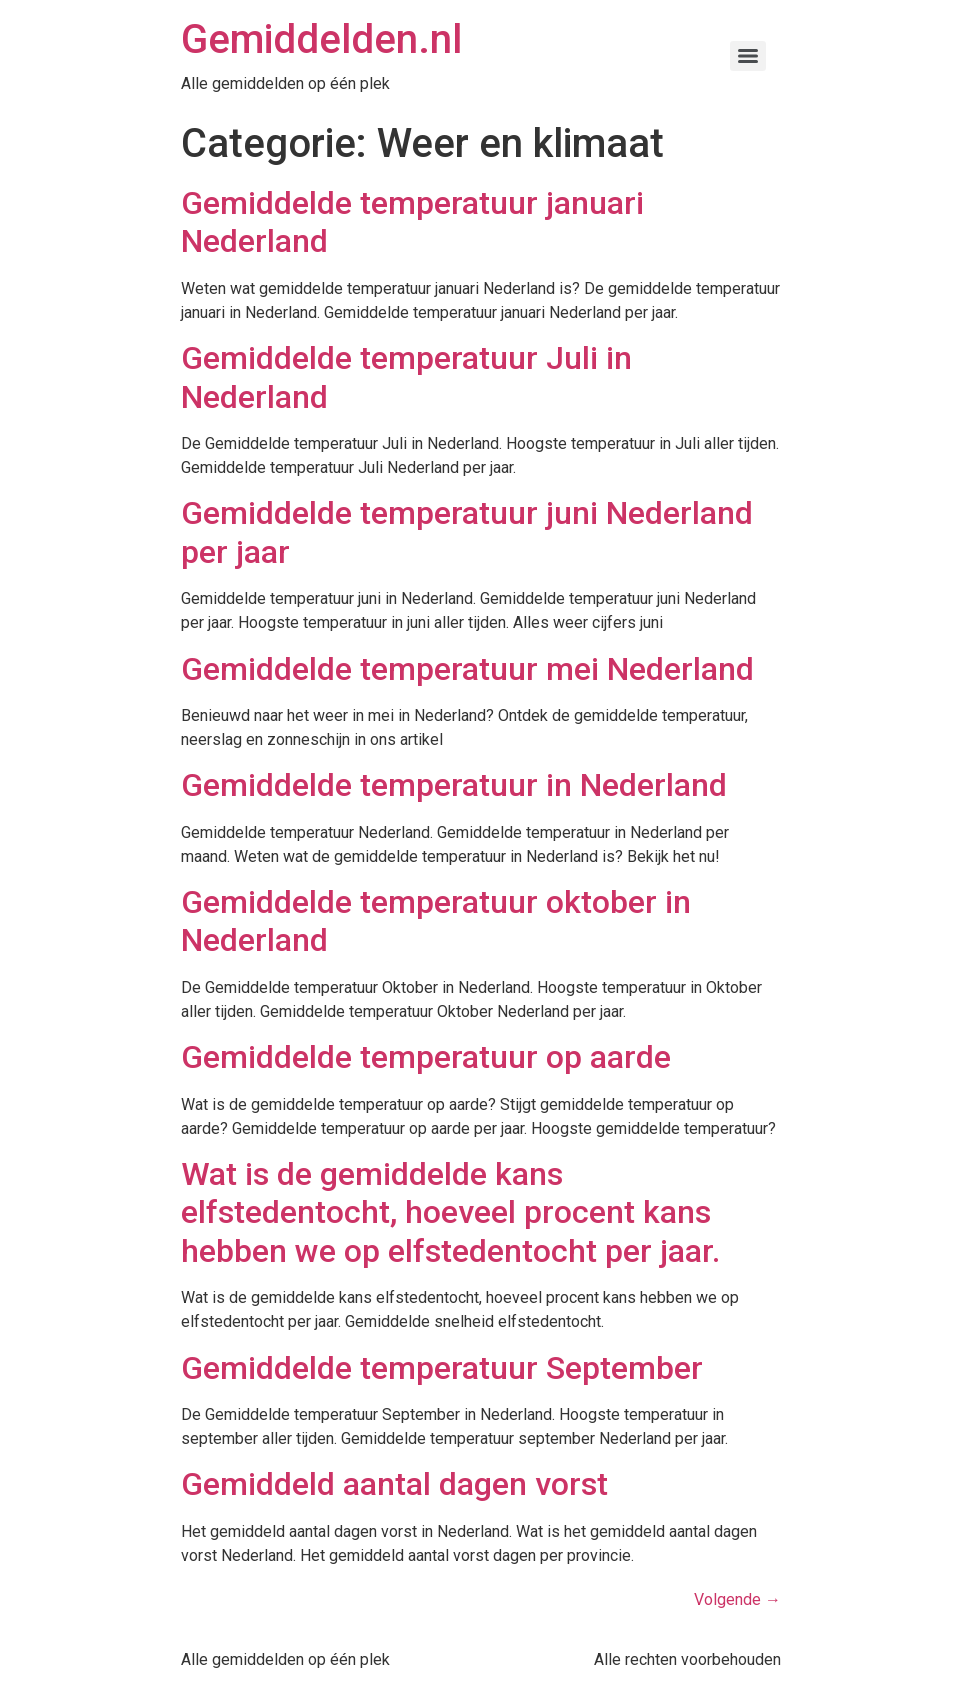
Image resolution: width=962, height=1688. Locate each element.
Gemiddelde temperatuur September (442, 1368)
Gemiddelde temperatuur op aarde (426, 1057)
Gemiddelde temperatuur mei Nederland (467, 669)
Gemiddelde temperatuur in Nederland (454, 785)
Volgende (737, 1599)
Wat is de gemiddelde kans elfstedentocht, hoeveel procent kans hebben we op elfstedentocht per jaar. (450, 1212)
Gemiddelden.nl (321, 39)
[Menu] (748, 56)
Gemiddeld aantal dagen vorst (394, 1484)
